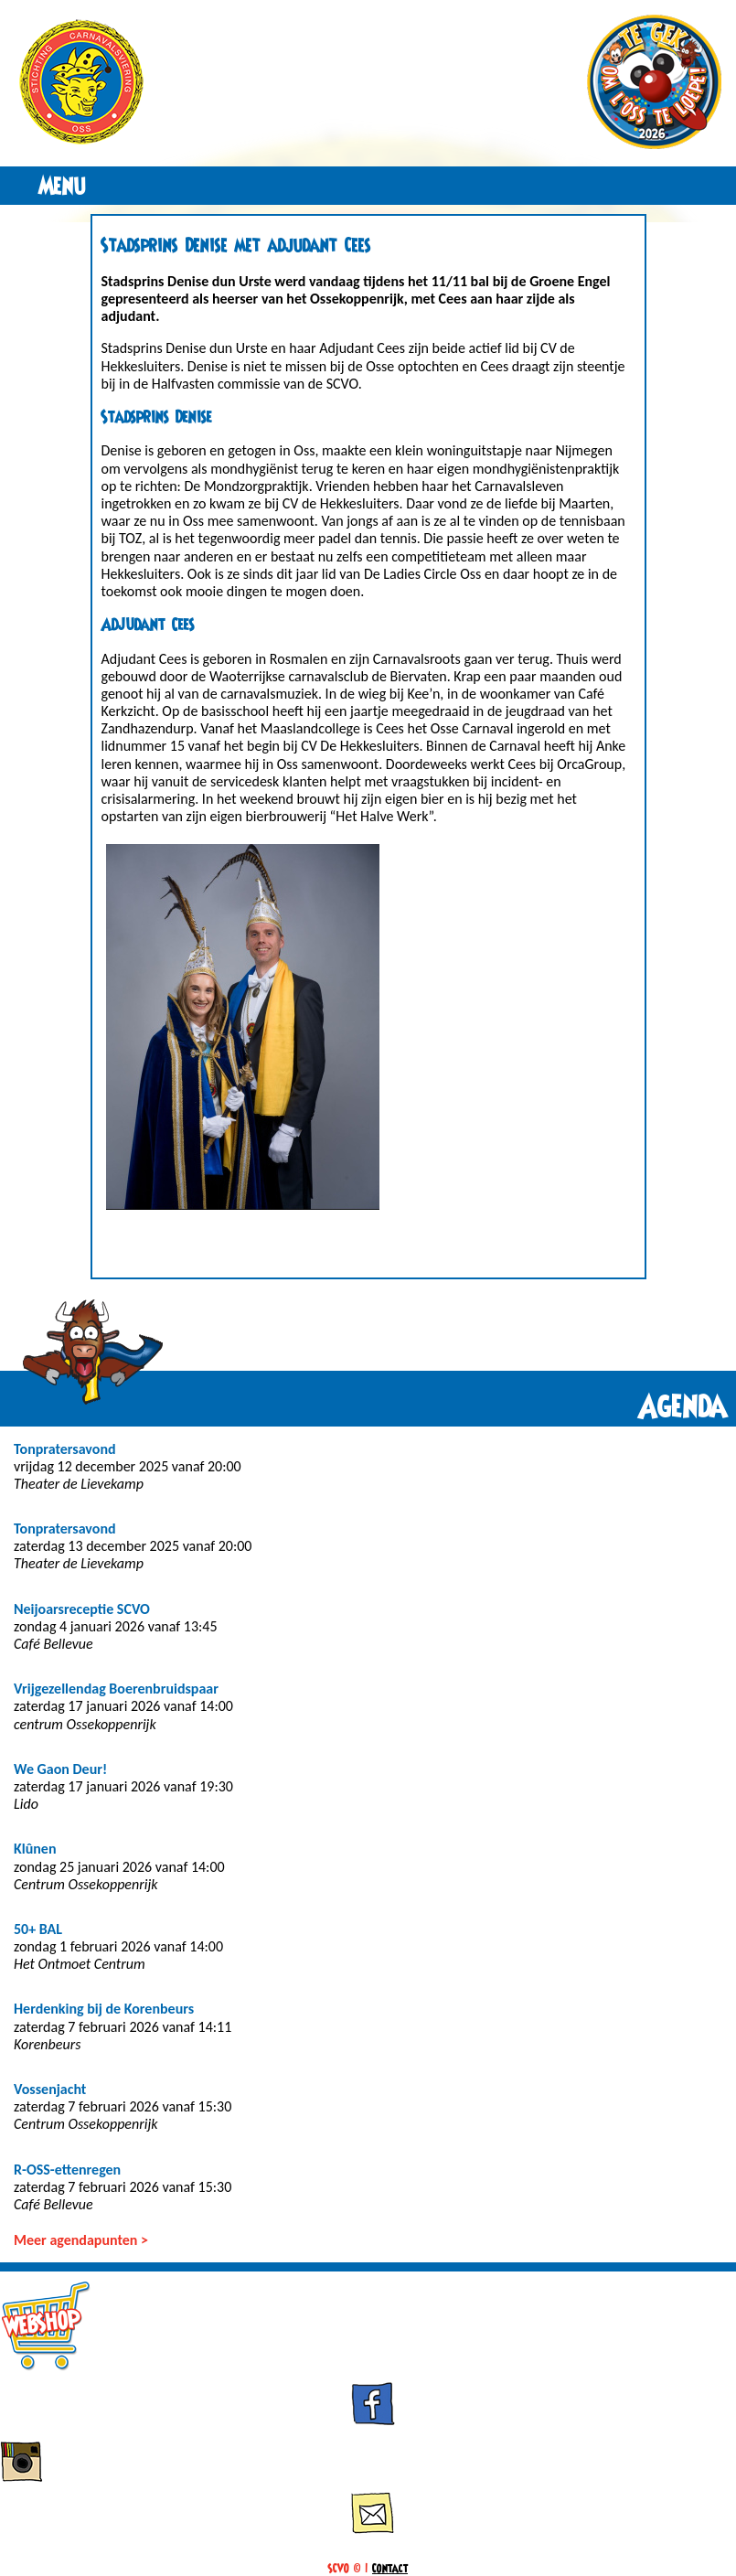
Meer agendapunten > (81, 2240)
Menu (62, 186)
